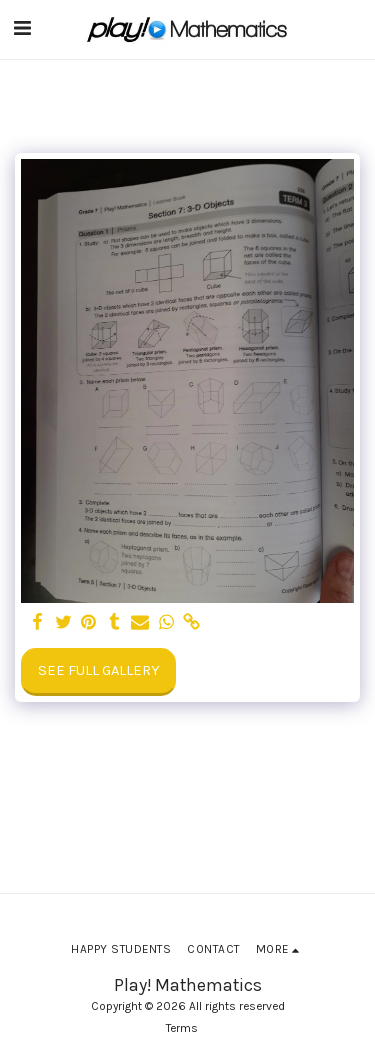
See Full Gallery (98, 670)
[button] (22, 28)
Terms (182, 1028)
